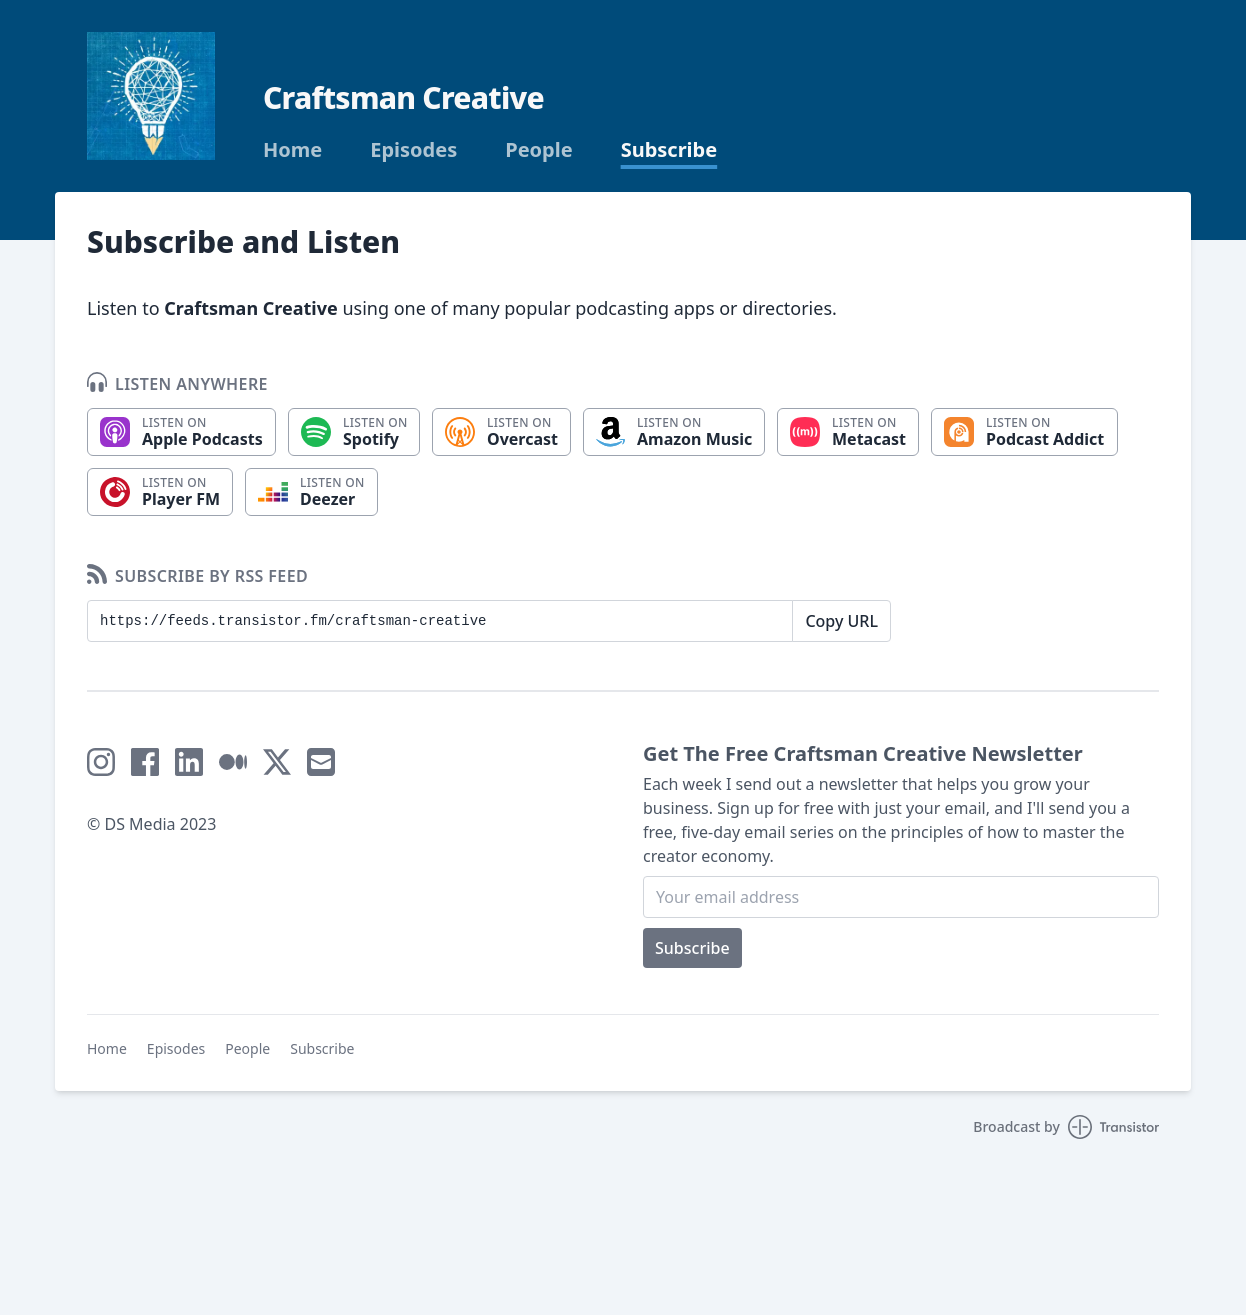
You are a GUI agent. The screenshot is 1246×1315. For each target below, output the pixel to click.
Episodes (413, 150)
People (538, 150)
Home (292, 150)
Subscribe (669, 150)
